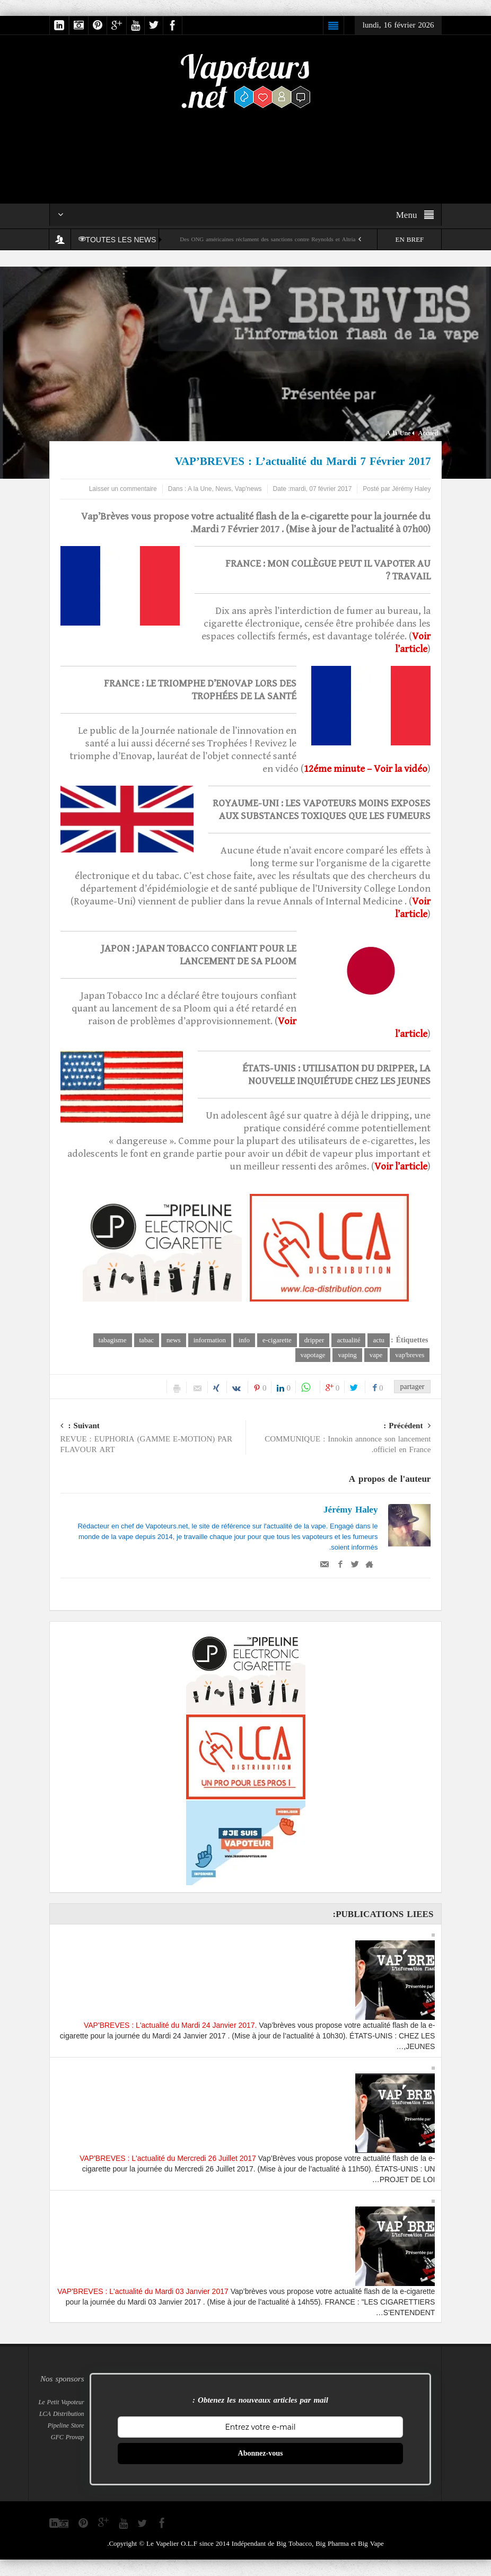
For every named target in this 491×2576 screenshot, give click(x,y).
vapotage (313, 1355)
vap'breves (409, 1355)
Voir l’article (400, 1166)
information (210, 1340)
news (173, 1340)
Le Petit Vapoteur (61, 2402)
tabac (146, 1340)
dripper (314, 1340)
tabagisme (113, 1340)
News (223, 489)
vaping (347, 1355)
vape (376, 1355)
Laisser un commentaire (123, 489)
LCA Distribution (61, 2414)
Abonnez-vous (260, 2454)
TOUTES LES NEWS (120, 239)
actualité (348, 1340)
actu (378, 1340)
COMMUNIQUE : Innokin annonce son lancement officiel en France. (338, 1439)
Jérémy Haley (350, 1510)
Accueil (428, 433)
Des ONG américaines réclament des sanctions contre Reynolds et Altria (267, 239)
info (244, 1340)
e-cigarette (277, 1340)
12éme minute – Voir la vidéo (365, 769)
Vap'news (248, 489)
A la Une (398, 433)
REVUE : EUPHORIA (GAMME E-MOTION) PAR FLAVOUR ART (152, 1439)
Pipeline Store (66, 2426)
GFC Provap (67, 2437)
